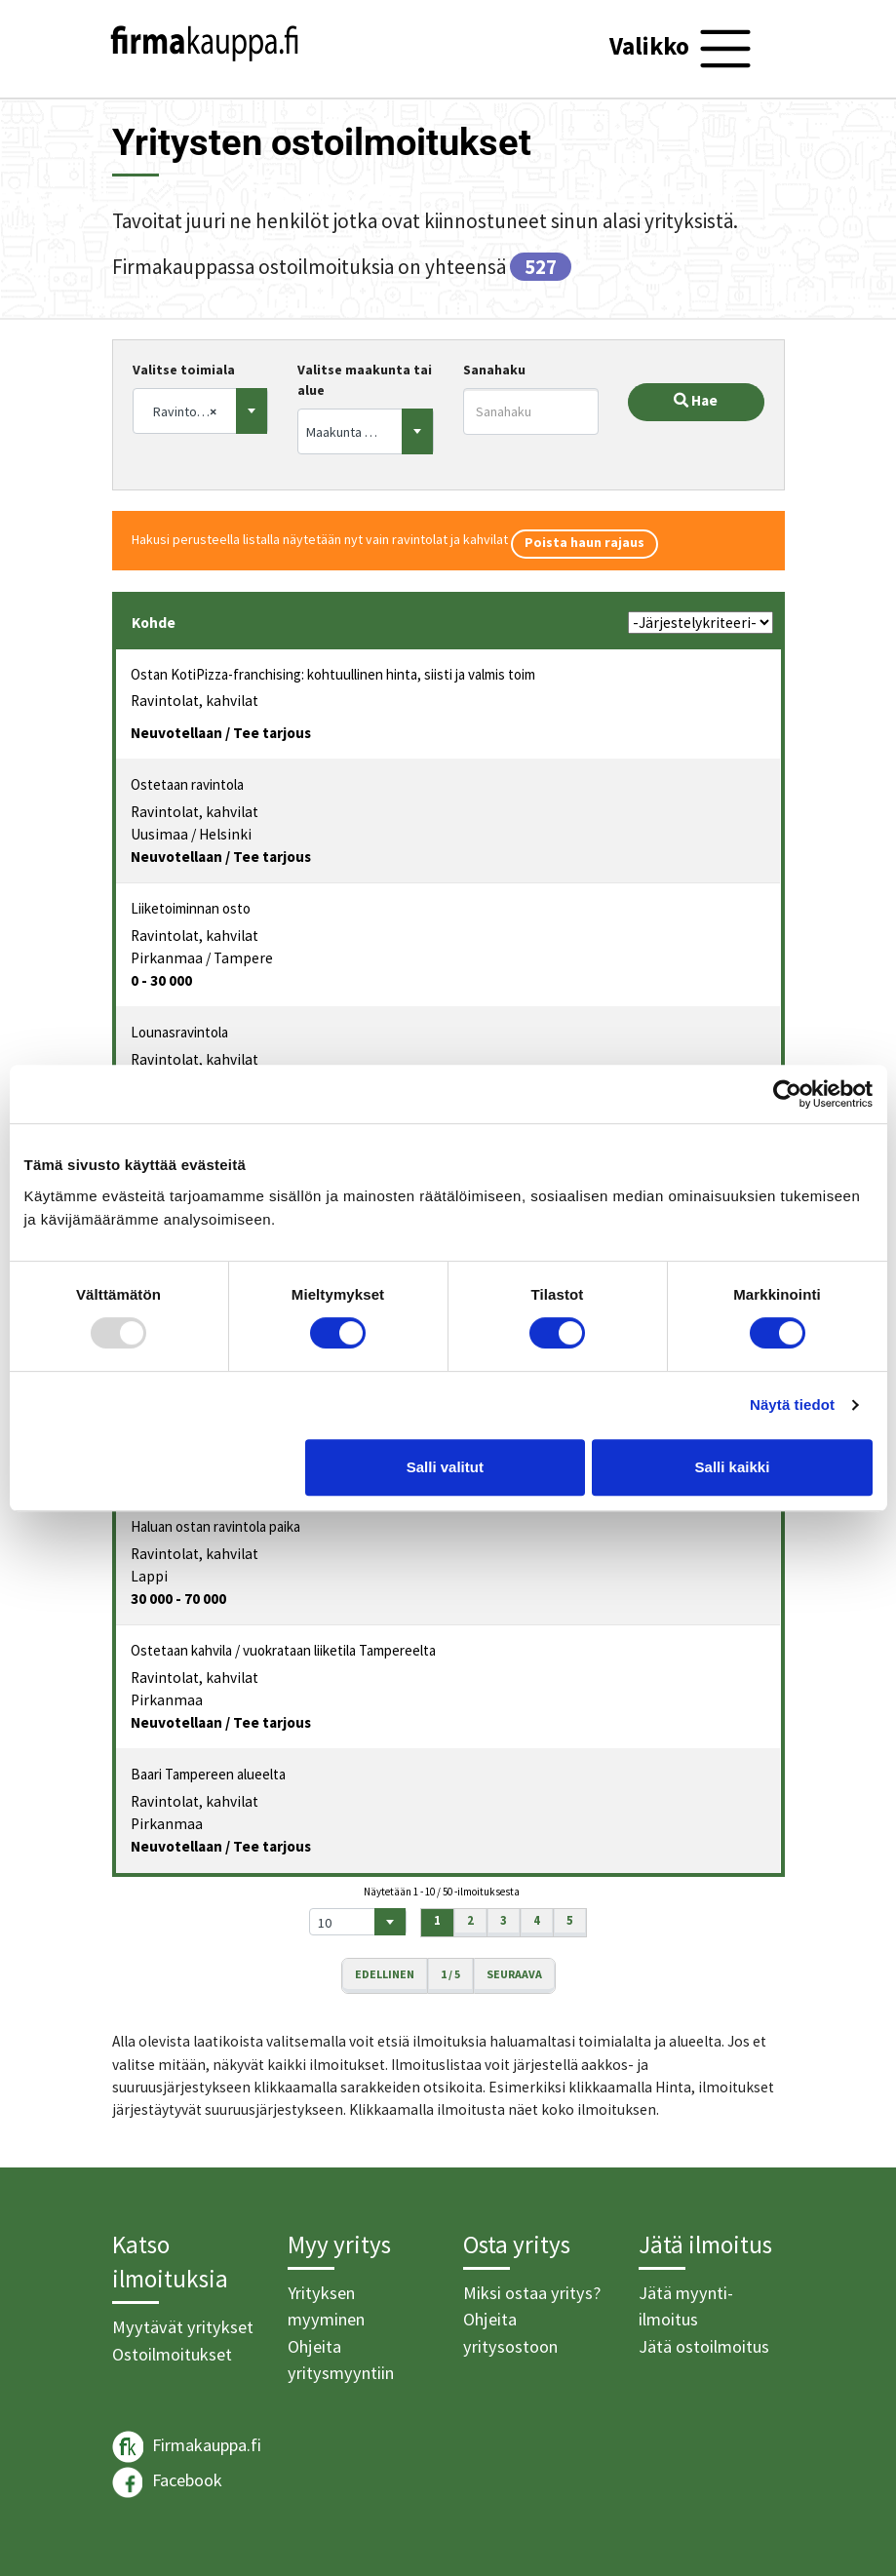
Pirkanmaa (167, 958)
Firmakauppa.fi (186, 2447)
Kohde (153, 622)
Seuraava (514, 1974)
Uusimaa (159, 834)
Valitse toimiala (184, 369)
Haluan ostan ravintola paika (215, 1526)
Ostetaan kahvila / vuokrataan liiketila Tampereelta (283, 1650)
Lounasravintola (179, 1032)
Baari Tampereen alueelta (208, 1774)
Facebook (167, 2482)
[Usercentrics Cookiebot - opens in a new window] (787, 1094)
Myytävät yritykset (182, 2327)
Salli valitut (445, 1467)
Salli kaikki (732, 1467)
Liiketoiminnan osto (191, 908)
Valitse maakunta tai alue (364, 380)
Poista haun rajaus (584, 542)
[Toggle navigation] (683, 49)
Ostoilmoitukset (172, 2354)
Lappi (149, 1576)
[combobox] (201, 411)
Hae (696, 400)
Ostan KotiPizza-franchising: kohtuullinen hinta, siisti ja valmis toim (333, 674)
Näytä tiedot (792, 1404)
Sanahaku (494, 369)
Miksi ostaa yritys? (532, 2293)
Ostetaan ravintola (187, 784)
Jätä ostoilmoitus (704, 2346)
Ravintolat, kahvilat (194, 700)
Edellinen (384, 1974)
